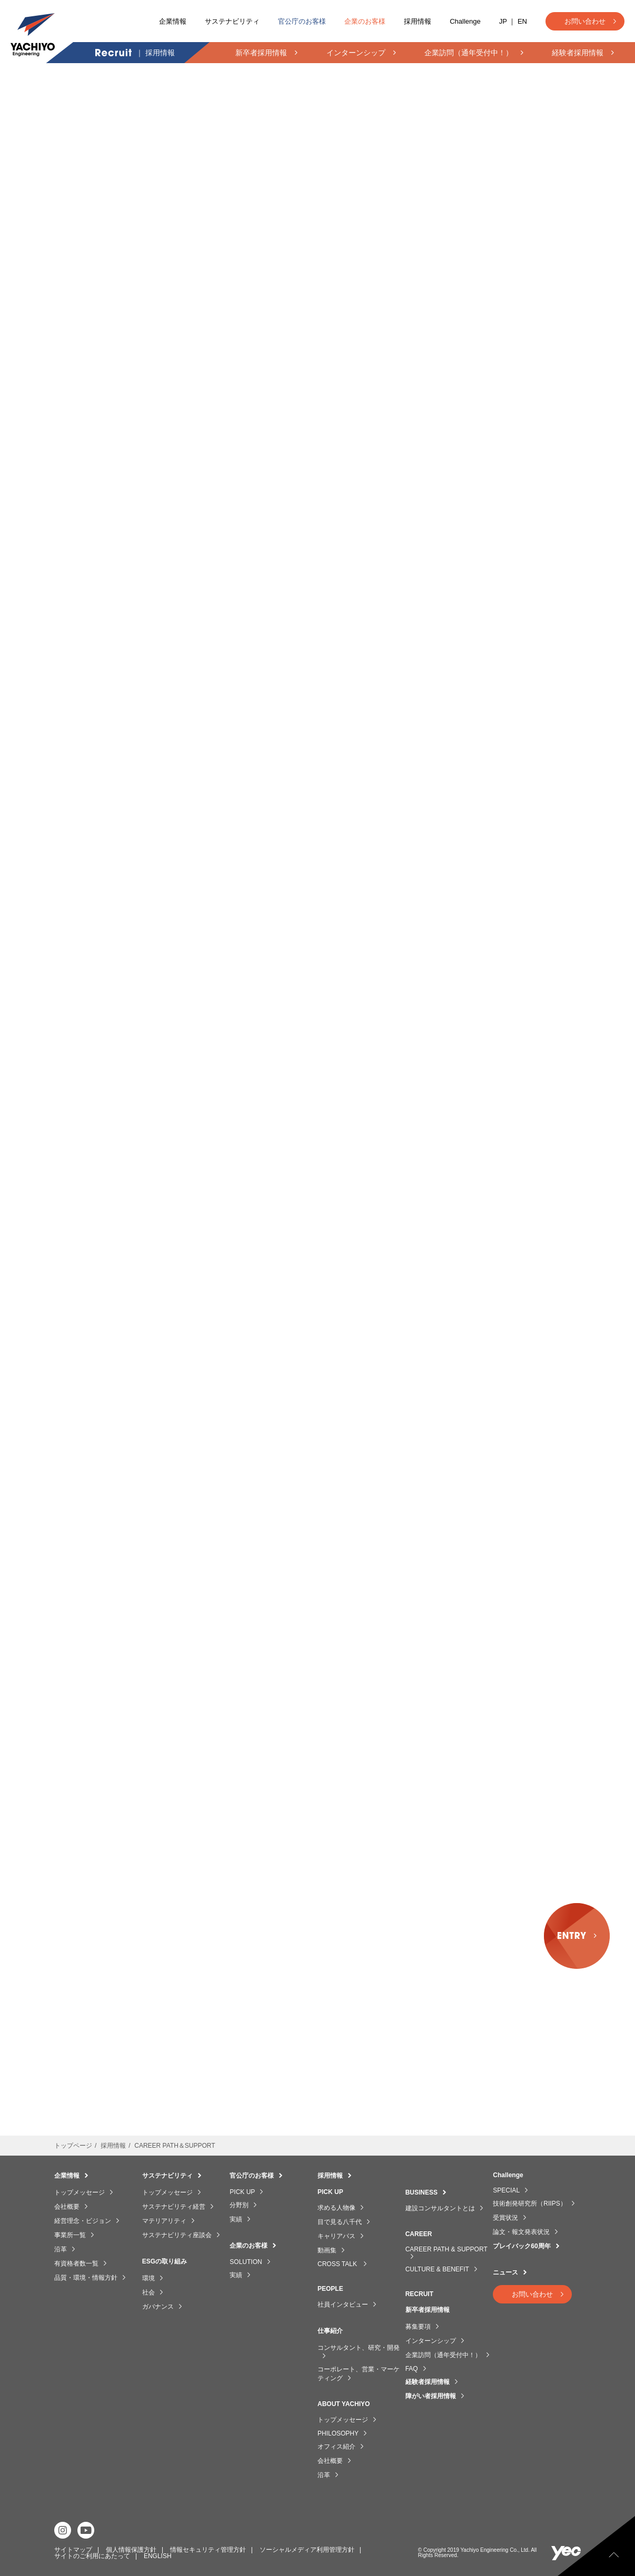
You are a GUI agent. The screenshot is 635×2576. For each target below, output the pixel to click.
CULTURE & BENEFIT (437, 2269)
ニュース (505, 2272)
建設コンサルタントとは (440, 2208)
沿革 (60, 2249)
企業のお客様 (364, 21)
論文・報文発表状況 (521, 2232)
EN (522, 21)
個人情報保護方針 (131, 2549)
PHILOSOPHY (338, 2433)
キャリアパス (336, 2236)
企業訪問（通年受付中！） (443, 2355)
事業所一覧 (70, 2235)
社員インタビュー (343, 2304)
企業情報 (172, 21)
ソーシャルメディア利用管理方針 (307, 2549)
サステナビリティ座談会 (177, 2235)
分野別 (239, 2205)
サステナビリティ (232, 21)
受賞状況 (505, 2217)
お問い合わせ (585, 21)
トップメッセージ (79, 2192)
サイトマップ (73, 2549)
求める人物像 (336, 2207)
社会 (148, 2292)
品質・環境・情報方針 (85, 2277)
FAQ (411, 2368)
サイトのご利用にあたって (92, 2556)
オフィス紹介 (336, 2446)
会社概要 (67, 2206)
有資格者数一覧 (76, 2263)
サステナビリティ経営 (173, 2206)
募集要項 (418, 2326)
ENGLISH (158, 2556)
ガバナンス (158, 2306)
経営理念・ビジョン (82, 2221)
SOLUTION (246, 2262)
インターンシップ (430, 2340)
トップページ (73, 2145)
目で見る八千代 (340, 2222)
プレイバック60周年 (521, 2246)
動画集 (327, 2250)
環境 (148, 2278)
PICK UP (242, 2192)
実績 (236, 2219)
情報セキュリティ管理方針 (208, 2549)
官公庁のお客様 (302, 21)
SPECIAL (506, 2190)
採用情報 (417, 21)
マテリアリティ (164, 2221)
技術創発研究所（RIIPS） (529, 2203)
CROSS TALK (338, 2264)
